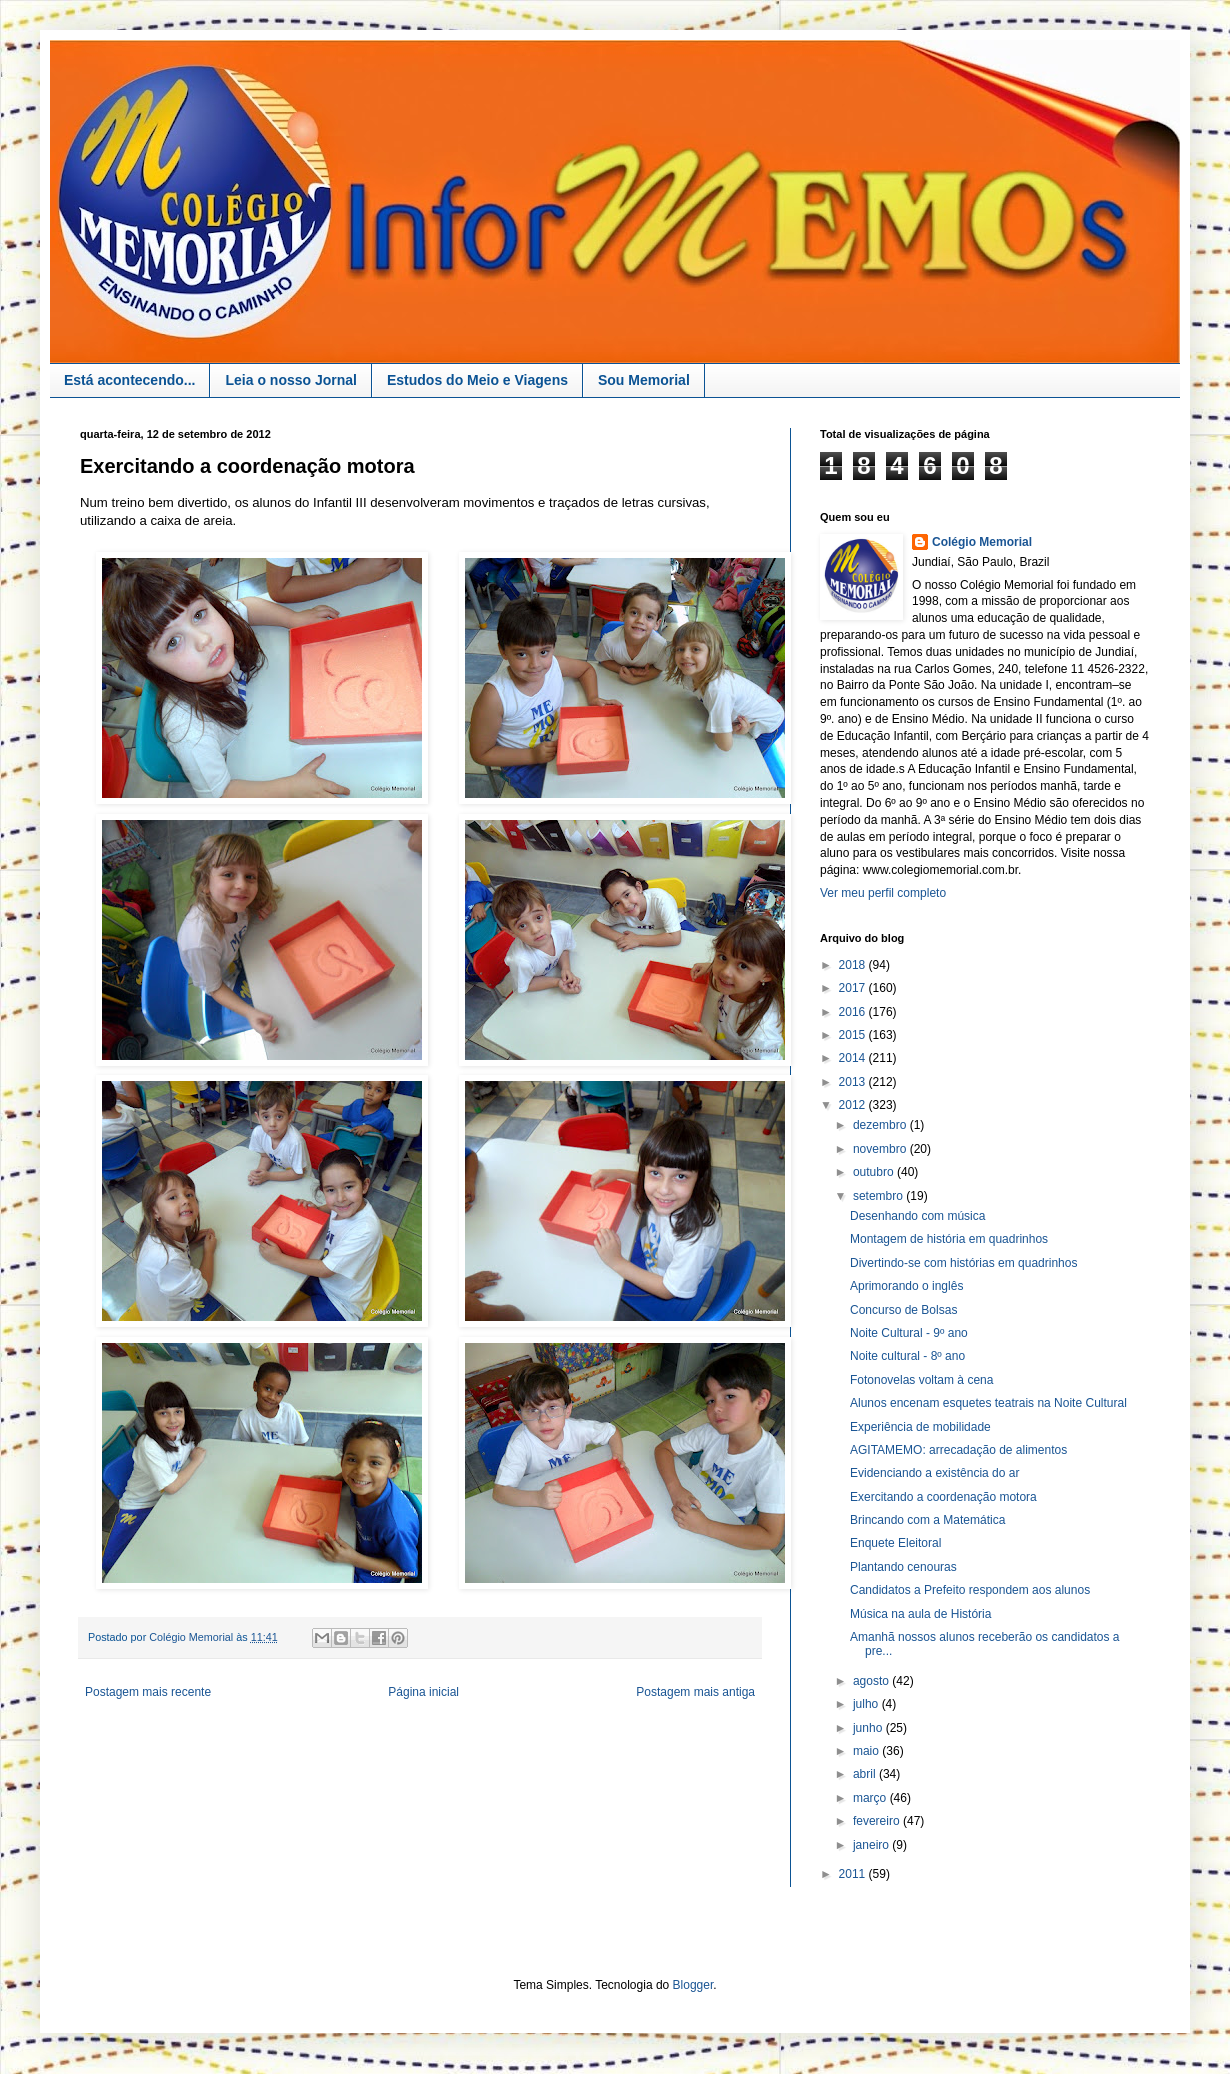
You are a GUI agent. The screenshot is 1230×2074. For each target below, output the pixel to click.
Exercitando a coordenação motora (943, 1497)
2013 (854, 1082)
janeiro (872, 1845)
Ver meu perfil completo (883, 893)
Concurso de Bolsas (903, 1310)
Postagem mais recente (148, 1692)
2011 (854, 1874)
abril (866, 1774)
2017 (854, 988)
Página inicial (423, 1692)
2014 (854, 1058)
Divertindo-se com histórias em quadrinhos (963, 1263)
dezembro (881, 1125)
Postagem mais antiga (695, 1692)
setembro (879, 1196)
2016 (854, 1012)
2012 (854, 1105)
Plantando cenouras (903, 1567)
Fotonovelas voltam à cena (921, 1380)
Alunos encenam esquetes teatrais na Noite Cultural (988, 1403)
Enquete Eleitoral (895, 1543)
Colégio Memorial (982, 542)
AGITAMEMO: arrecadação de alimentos (958, 1450)
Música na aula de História (920, 1614)
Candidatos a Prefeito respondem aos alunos (970, 1590)
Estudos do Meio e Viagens (477, 380)
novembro (881, 1149)
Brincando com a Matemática (927, 1520)
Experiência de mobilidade (920, 1427)
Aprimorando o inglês (906, 1286)
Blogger (693, 1985)
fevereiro (878, 1821)
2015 (854, 1035)
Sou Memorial (644, 380)
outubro (875, 1172)
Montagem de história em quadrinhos (949, 1239)
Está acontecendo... (129, 380)
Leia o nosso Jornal (290, 380)
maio (867, 1751)
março (871, 1798)
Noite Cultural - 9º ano (909, 1333)
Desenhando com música (917, 1216)
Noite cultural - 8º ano (907, 1356)
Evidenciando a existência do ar (934, 1473)
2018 (854, 965)
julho (867, 1704)
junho (869, 1728)
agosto (872, 1681)
